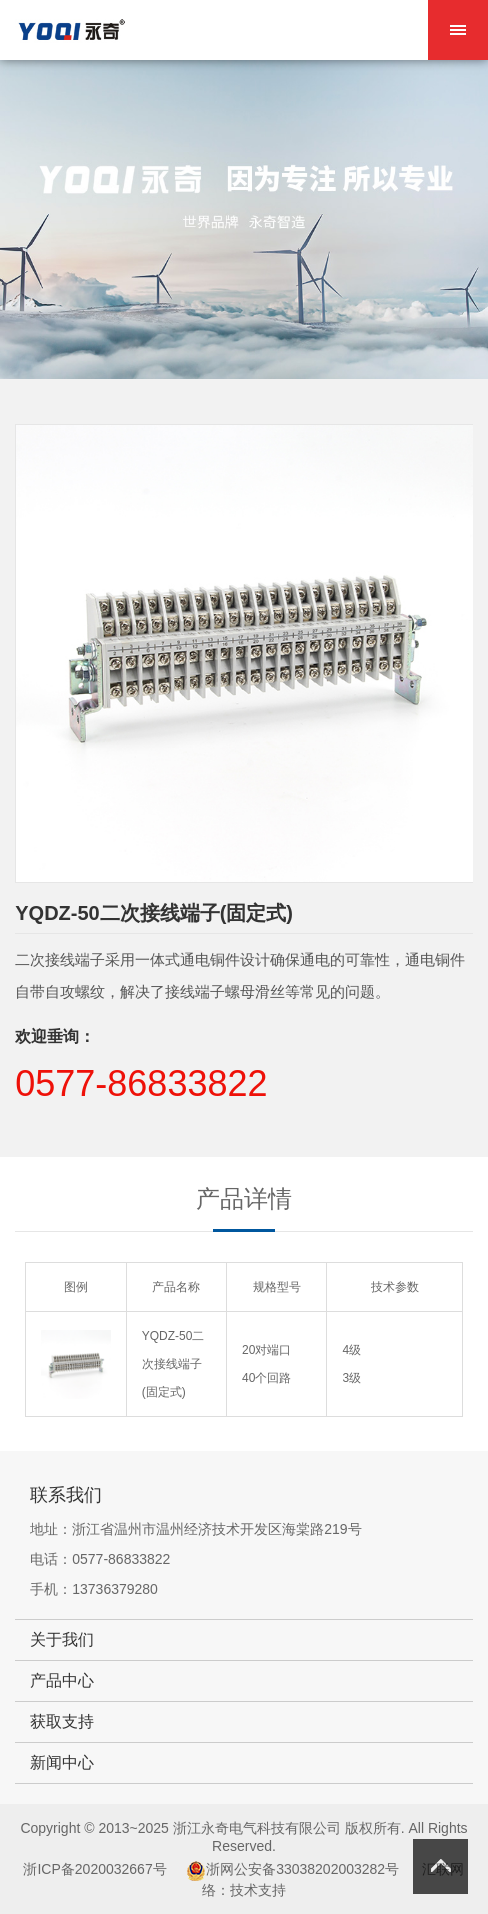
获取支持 (62, 1721)
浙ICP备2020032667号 (94, 1869)
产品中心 (62, 1680)
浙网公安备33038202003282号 (302, 1869)
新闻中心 (62, 1762)
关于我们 (62, 1639)
